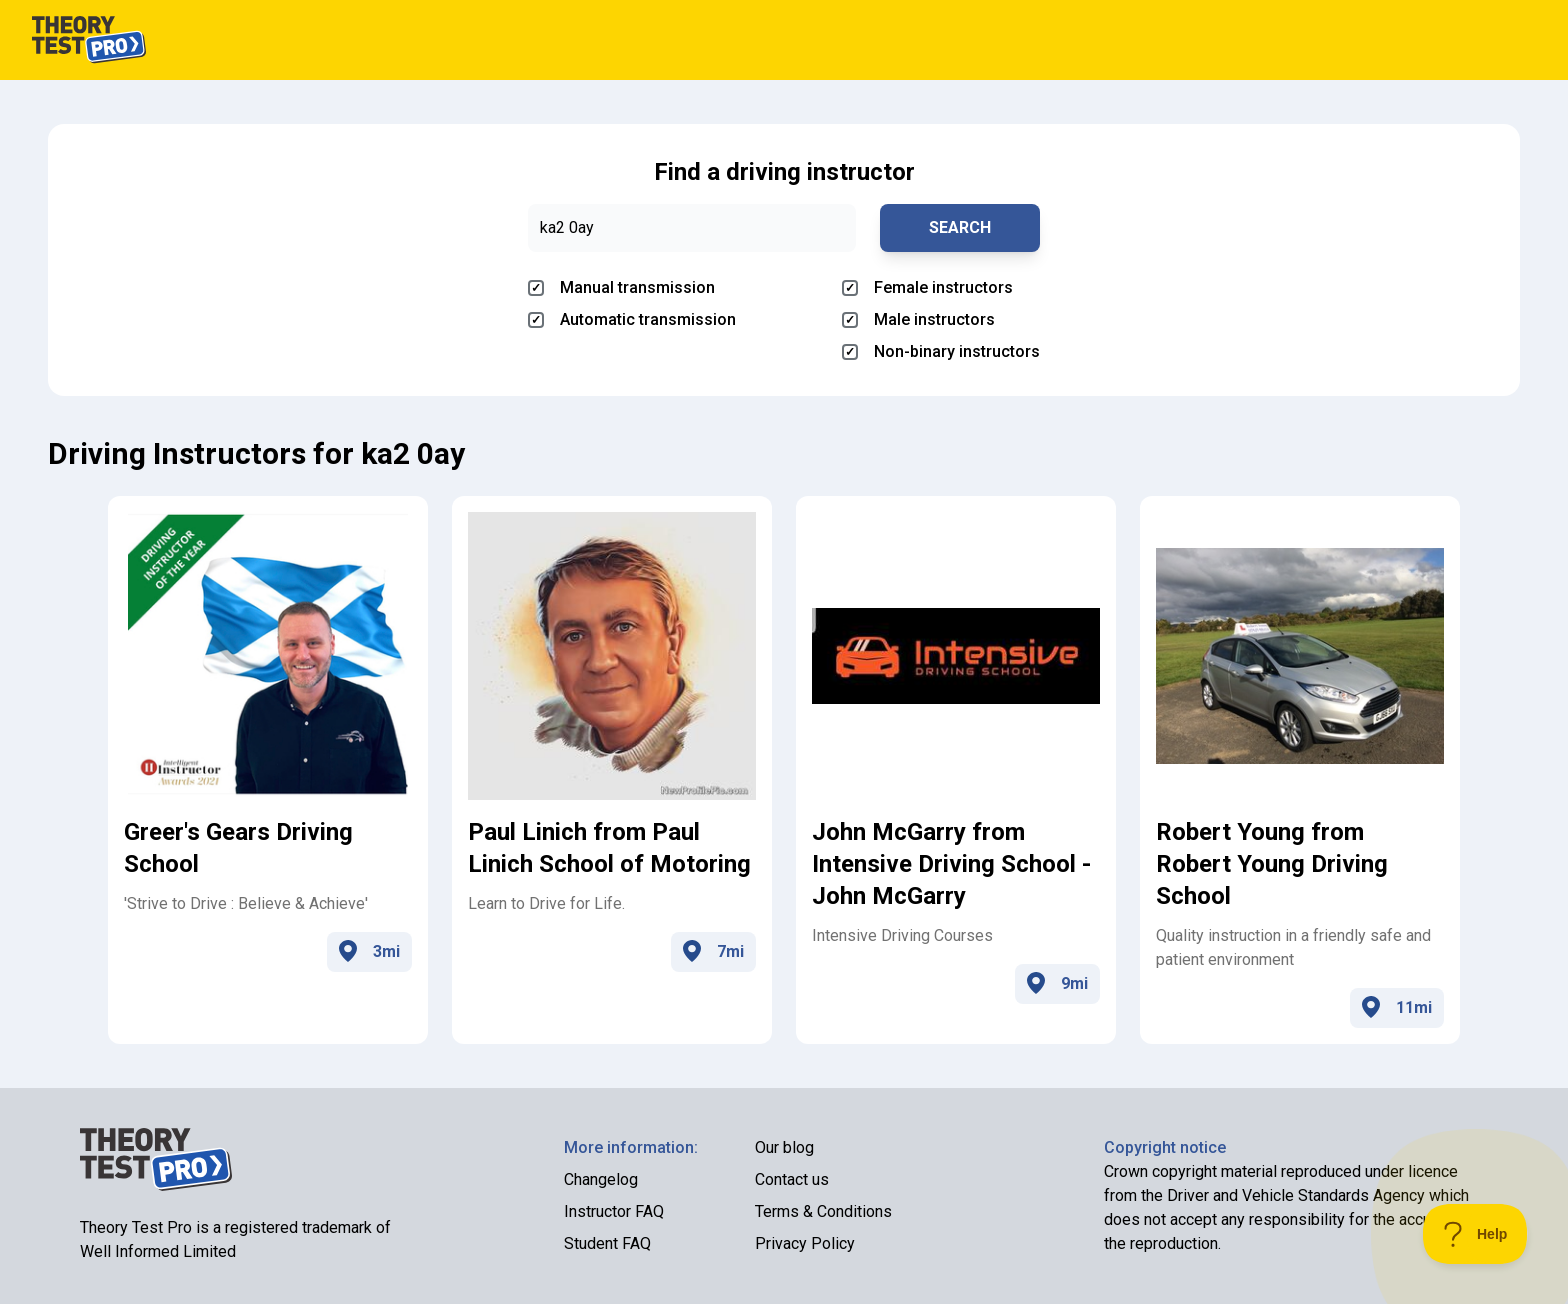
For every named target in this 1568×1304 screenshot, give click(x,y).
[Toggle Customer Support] (1475, 1234)
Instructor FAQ (614, 1211)
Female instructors (927, 287)
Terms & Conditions (823, 1211)
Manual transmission (621, 287)
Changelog (601, 1179)
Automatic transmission (632, 319)
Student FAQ (607, 1243)
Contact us (792, 1179)
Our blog (784, 1147)
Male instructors (918, 319)
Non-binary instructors (941, 351)
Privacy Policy (805, 1243)
